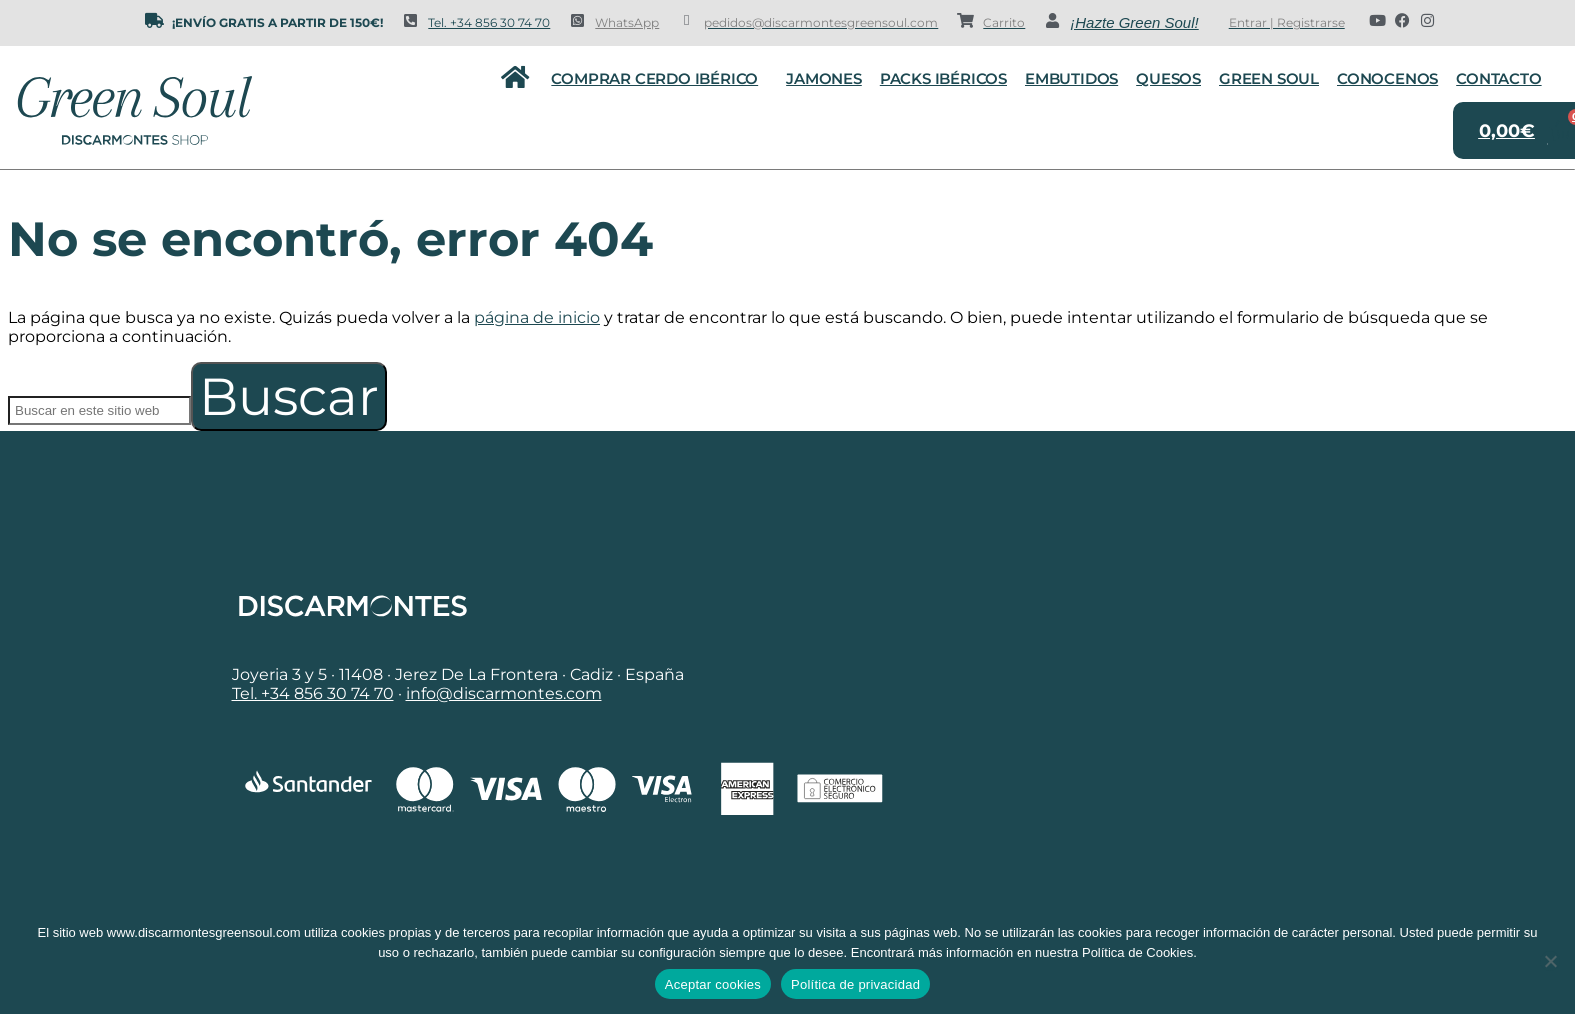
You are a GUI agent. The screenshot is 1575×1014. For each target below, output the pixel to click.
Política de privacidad (855, 984)
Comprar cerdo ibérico (659, 79)
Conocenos (1387, 78)
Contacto (1498, 78)
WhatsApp (627, 22)
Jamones (824, 78)
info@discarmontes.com (504, 693)
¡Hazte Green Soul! (1134, 22)
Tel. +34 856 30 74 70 (489, 22)
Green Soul (1269, 78)
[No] (1550, 961)
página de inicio (537, 317)
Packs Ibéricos (943, 78)
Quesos (1168, 78)
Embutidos (1071, 78)
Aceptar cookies (713, 984)
